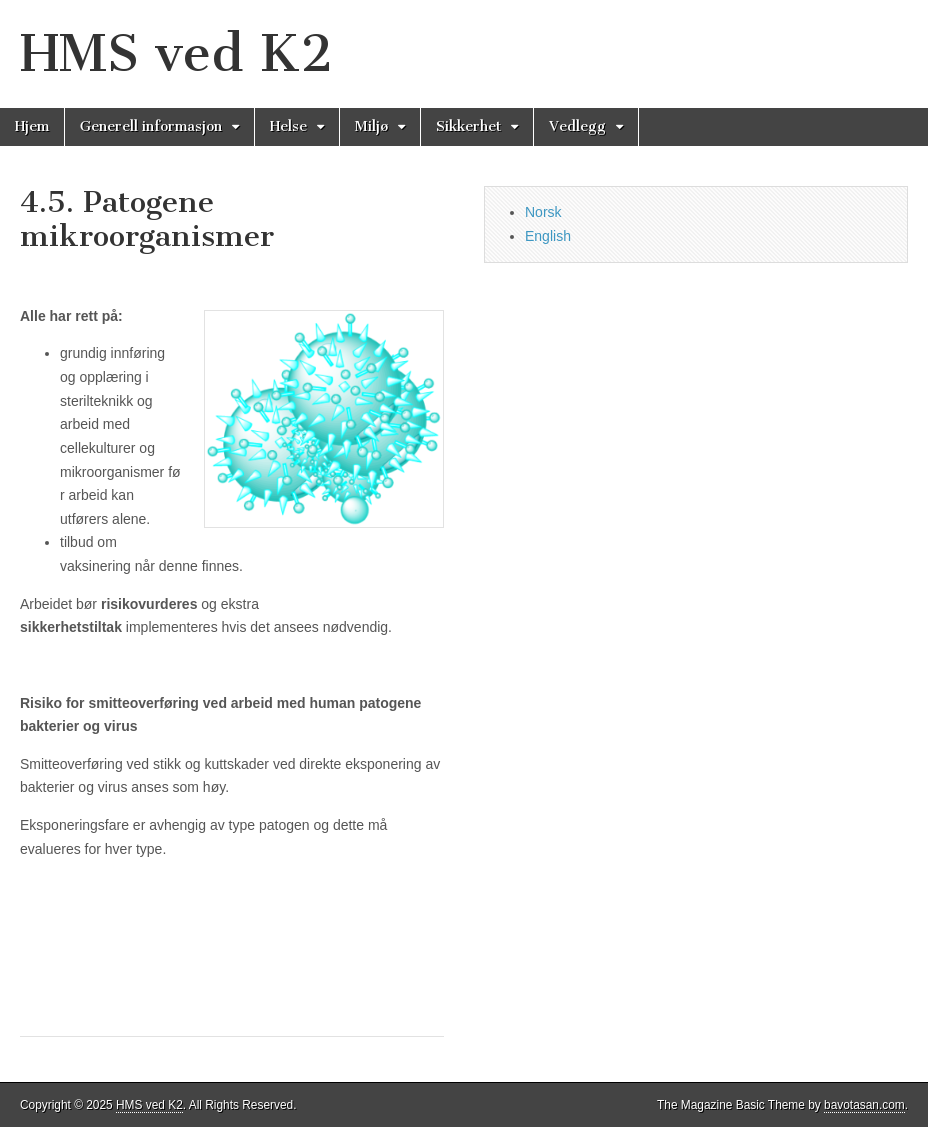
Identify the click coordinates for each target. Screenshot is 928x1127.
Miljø (371, 126)
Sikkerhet (468, 126)
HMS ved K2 (176, 53)
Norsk (543, 212)
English (548, 236)
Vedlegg (577, 126)
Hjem (32, 126)
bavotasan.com (864, 1105)
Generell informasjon (151, 126)
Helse (288, 126)
